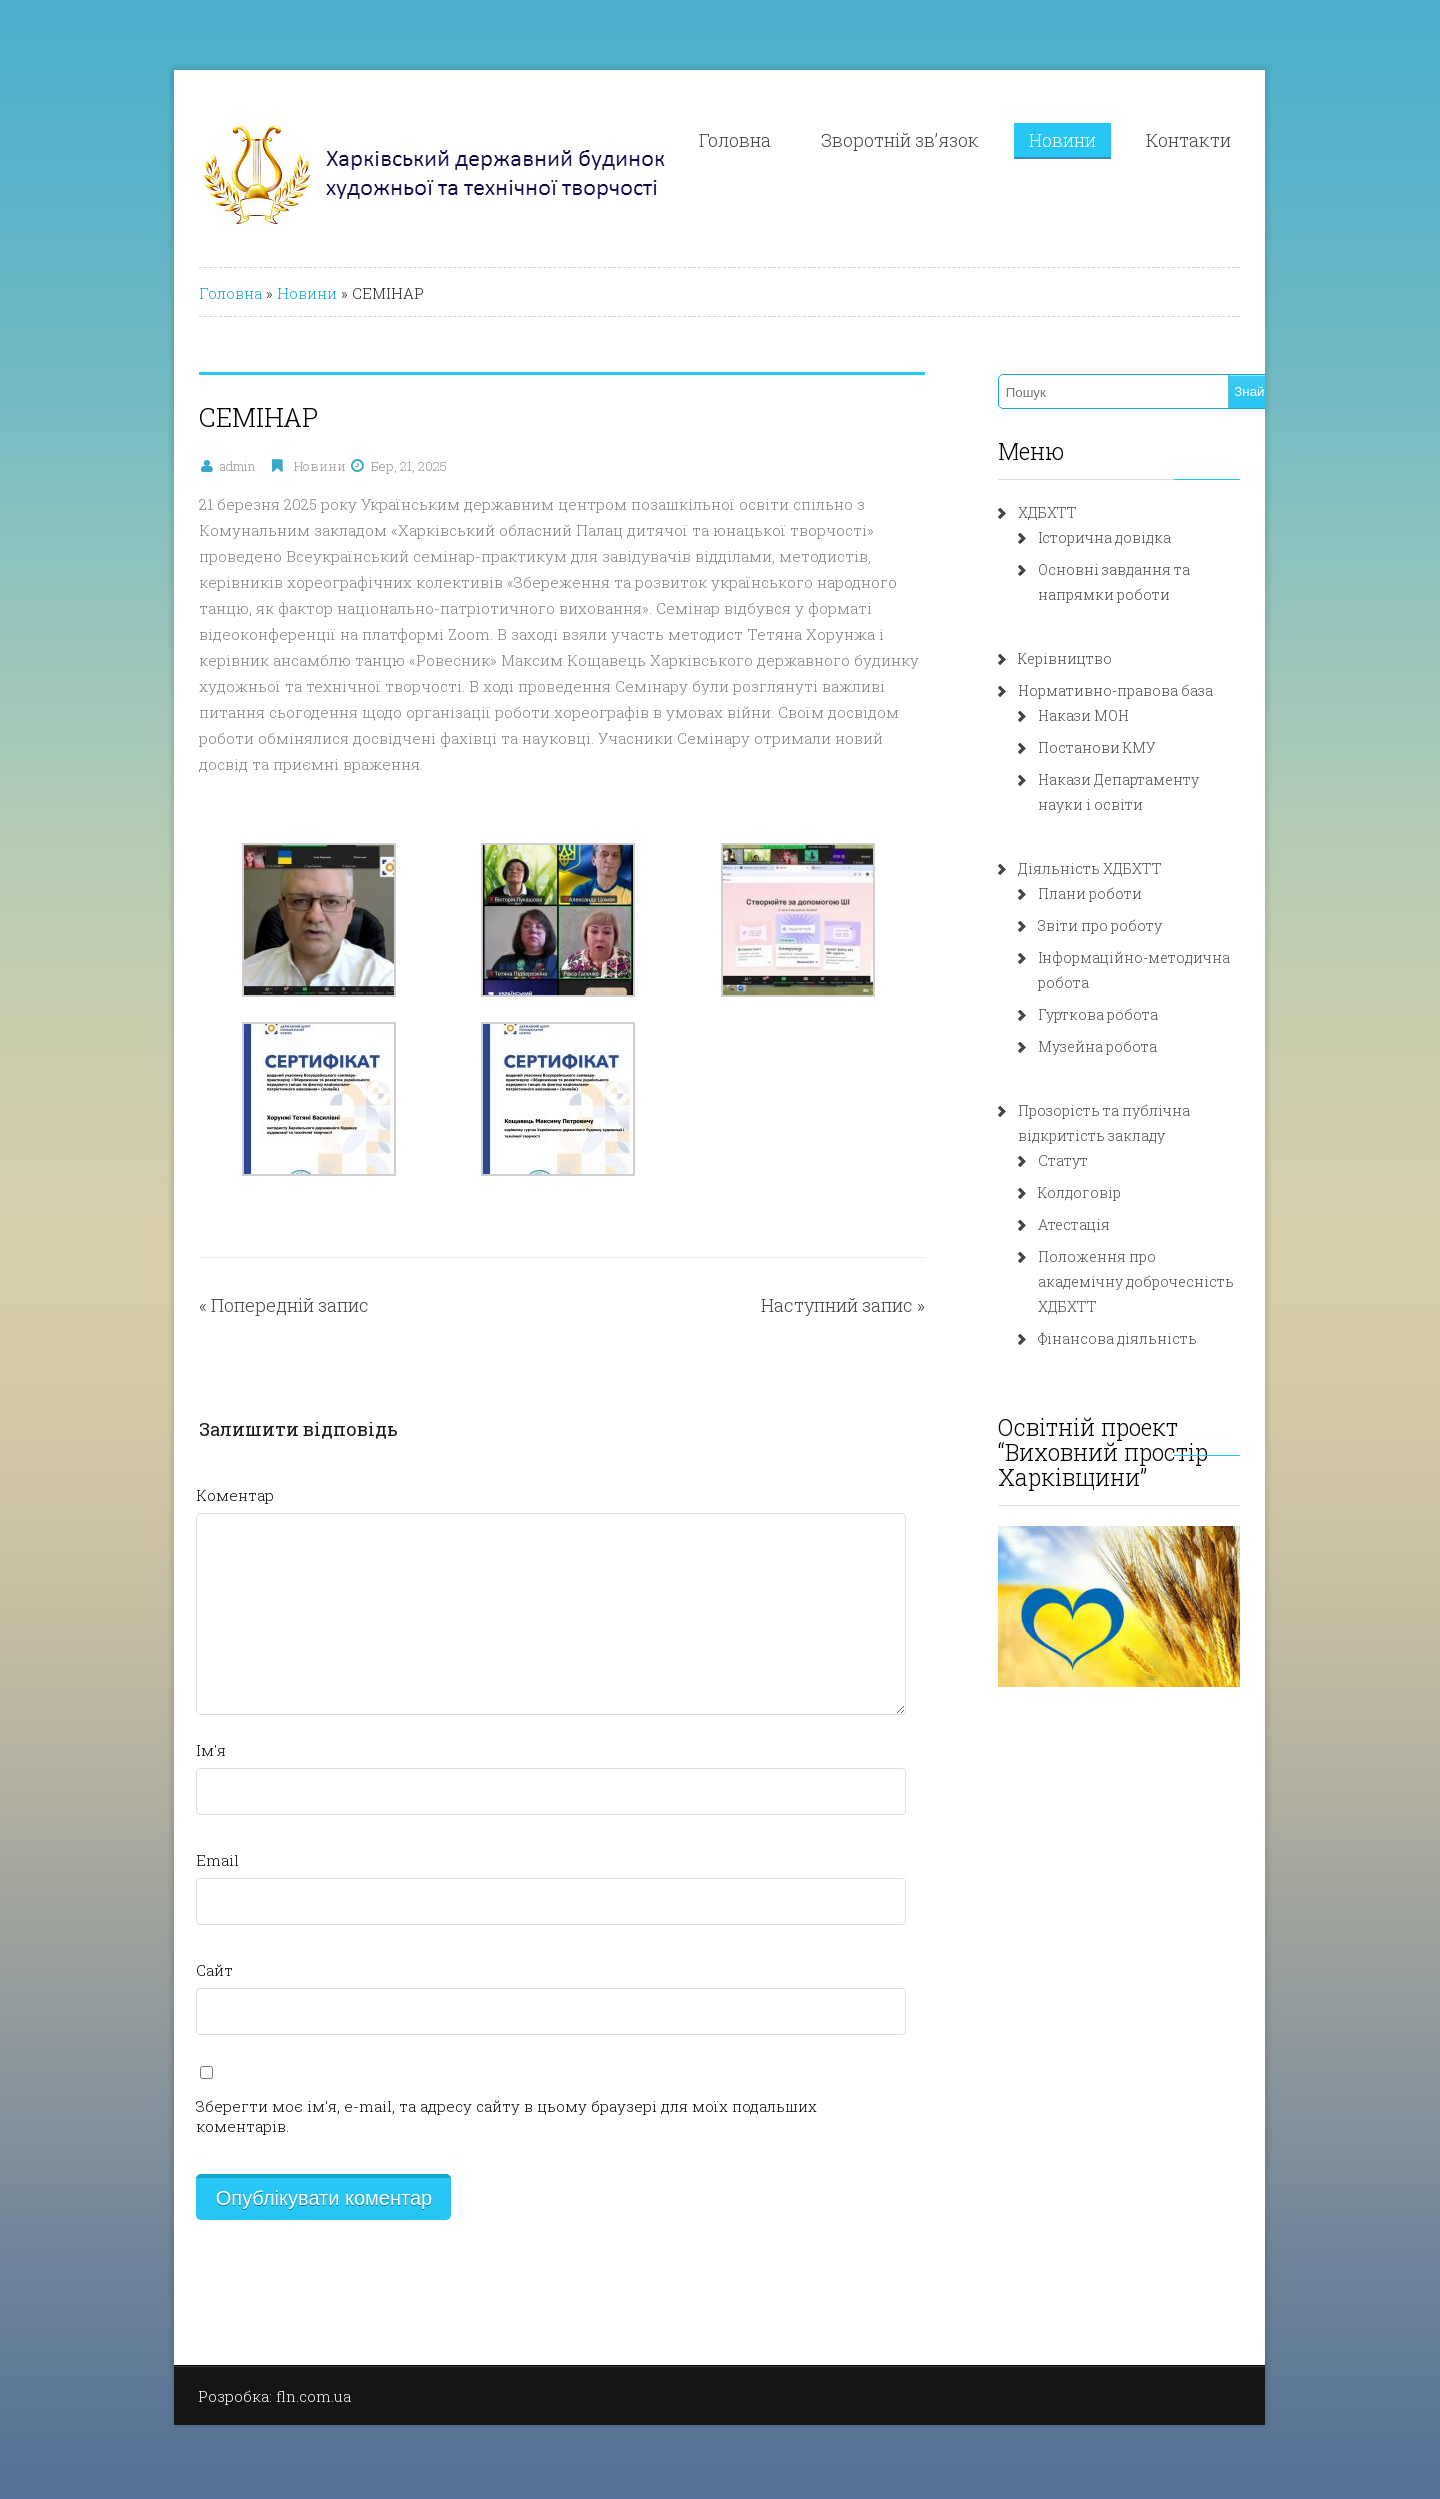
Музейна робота (1127, 1021)
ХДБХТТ (1077, 512)
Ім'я (131, 1724)
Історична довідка (1134, 537)
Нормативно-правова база (1145, 690)
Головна (811, 140)
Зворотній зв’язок (976, 140)
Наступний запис (867, 1279)
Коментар (155, 1469)
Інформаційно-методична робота (1191, 957)
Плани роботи (1120, 893)
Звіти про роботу (1130, 925)
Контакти (1264, 140)
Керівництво (1095, 658)
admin (157, 466)
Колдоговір (1109, 1167)
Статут (1093, 1135)
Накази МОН (1113, 715)
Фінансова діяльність (1147, 1288)
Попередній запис (210, 1279)
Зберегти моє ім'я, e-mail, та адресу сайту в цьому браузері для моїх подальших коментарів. (475, 2080)
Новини (1138, 140)
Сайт (134, 1944)
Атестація (1104, 1199)
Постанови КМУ (1127, 747)
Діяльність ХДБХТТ (1120, 868)
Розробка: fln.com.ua (194, 2350)
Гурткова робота (1128, 989)
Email (137, 1834)
